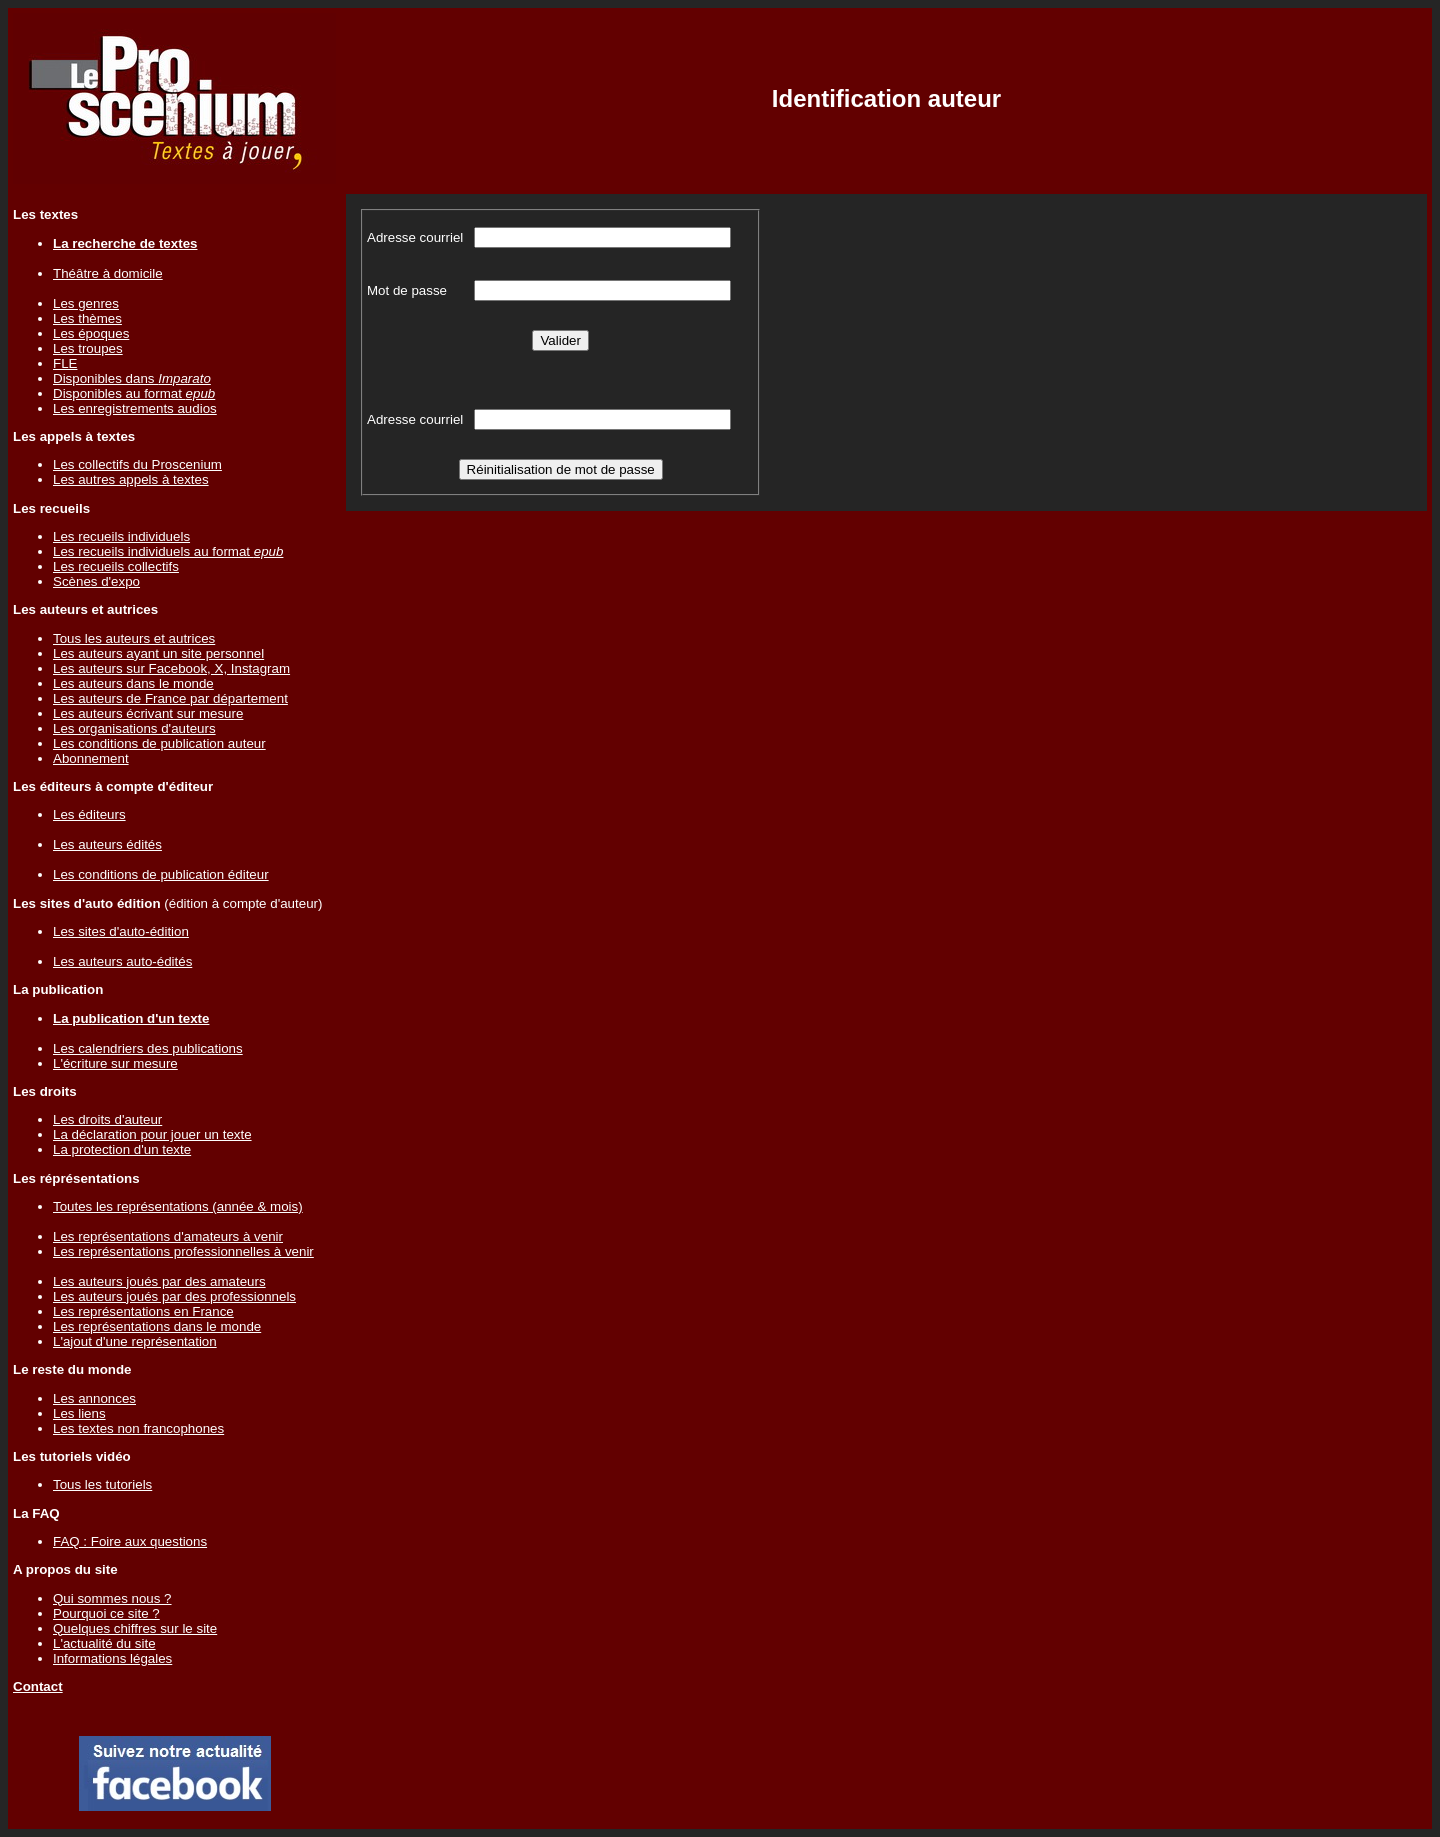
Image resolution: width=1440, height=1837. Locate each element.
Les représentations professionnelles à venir (183, 1251)
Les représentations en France (143, 1311)
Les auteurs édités (107, 844)
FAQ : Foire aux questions (130, 1541)
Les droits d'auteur (107, 1119)
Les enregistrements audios (135, 408)
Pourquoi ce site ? (106, 1613)
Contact (38, 1686)
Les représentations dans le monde (157, 1326)
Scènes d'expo (96, 581)
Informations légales (112, 1658)
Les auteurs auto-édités (122, 961)
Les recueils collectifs (116, 566)
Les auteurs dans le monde (133, 683)
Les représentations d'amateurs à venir (168, 1236)
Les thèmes (87, 318)
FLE (65, 363)
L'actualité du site (104, 1643)
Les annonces (94, 1398)
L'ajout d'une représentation (135, 1341)
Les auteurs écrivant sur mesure (148, 713)
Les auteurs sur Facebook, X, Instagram (171, 668)
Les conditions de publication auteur (159, 743)
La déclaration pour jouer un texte (152, 1134)
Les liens (79, 1413)
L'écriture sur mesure (115, 1063)
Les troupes (88, 348)
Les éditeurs (89, 814)
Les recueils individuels (121, 536)
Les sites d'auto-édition (121, 931)
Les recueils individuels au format (168, 551)
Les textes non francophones (138, 1428)
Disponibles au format (134, 393)
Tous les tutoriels (102, 1484)
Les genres (86, 303)
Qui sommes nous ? (112, 1598)
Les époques (91, 333)
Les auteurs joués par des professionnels (174, 1296)
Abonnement (91, 758)
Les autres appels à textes (131, 479)
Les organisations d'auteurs (134, 728)
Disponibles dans (132, 378)
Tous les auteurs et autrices (134, 638)
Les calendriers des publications (148, 1048)
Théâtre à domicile (108, 273)
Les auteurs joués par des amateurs (159, 1281)
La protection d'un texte (122, 1149)
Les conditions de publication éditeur (161, 874)
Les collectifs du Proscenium (137, 464)
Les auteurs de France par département (170, 698)
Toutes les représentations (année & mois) (178, 1206)
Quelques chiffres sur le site (135, 1628)
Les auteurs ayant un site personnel (158, 653)
